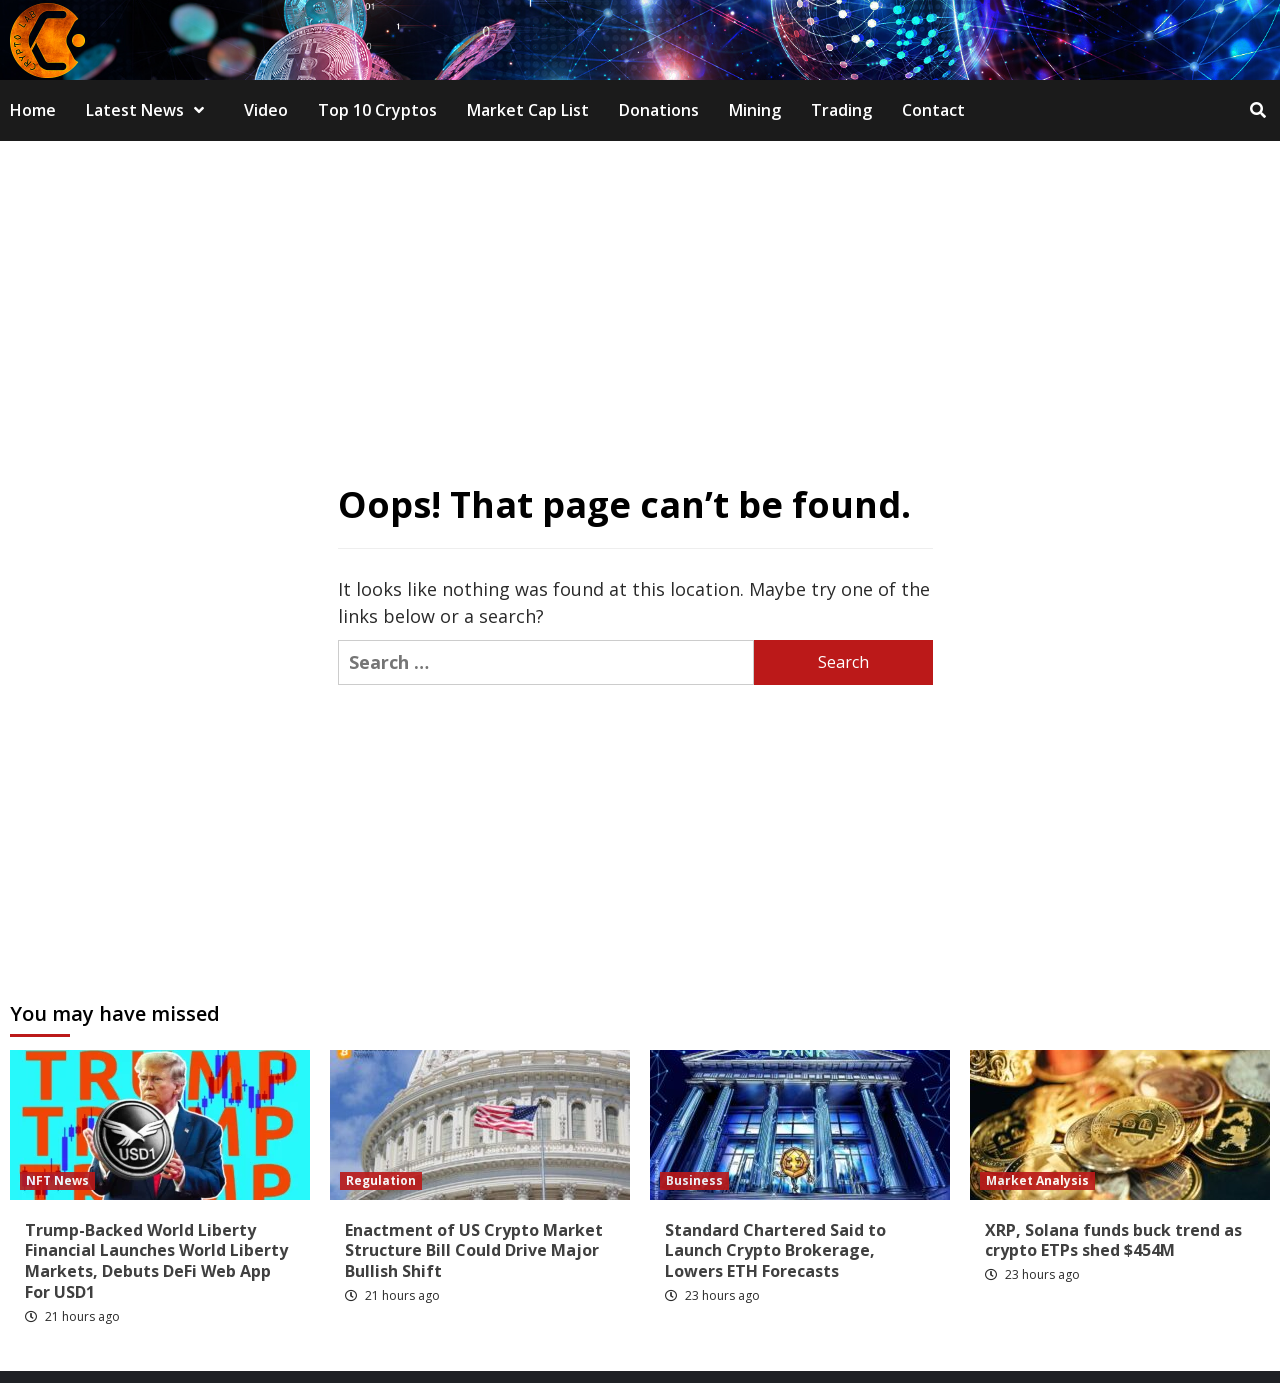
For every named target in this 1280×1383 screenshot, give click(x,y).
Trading (841, 110)
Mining (755, 110)
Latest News (150, 110)
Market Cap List (528, 110)
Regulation (381, 1180)
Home (33, 110)
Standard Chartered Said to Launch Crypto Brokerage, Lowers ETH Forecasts (775, 1251)
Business (694, 1180)
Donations (659, 110)
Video (266, 110)
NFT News (57, 1180)
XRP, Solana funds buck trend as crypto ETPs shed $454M (1113, 1240)
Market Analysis (1037, 1180)
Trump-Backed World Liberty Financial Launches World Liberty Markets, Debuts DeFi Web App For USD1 (156, 1261)
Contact (933, 110)
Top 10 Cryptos (377, 110)
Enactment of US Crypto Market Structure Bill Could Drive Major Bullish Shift (474, 1251)
